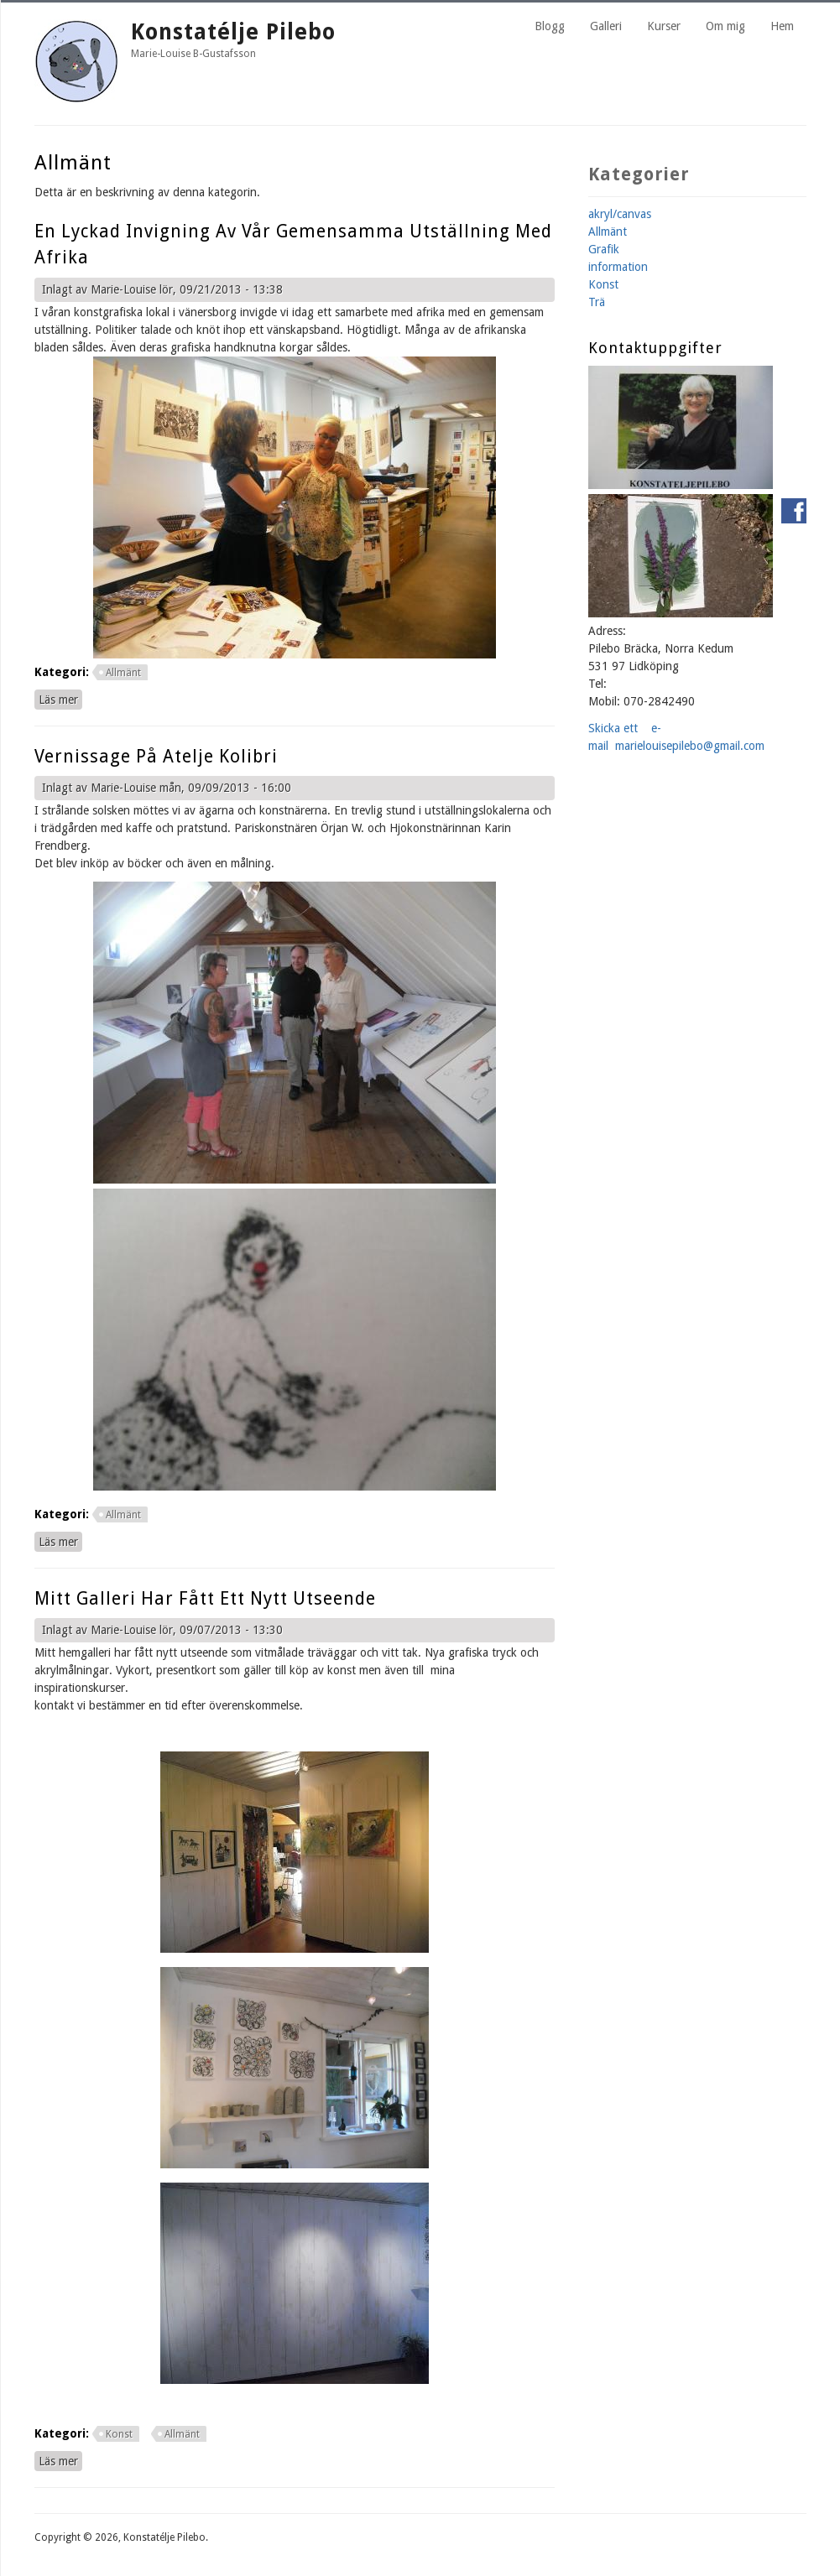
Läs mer (60, 698)
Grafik (603, 249)
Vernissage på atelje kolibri (156, 756)
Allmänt (123, 673)
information (618, 266)
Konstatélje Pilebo (233, 31)
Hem (782, 26)
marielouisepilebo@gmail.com (689, 745)
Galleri (606, 26)
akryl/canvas (619, 214)
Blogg (550, 26)
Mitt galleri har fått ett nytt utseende (205, 1598)
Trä (596, 302)
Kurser (664, 26)
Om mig (725, 26)
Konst (119, 2434)
